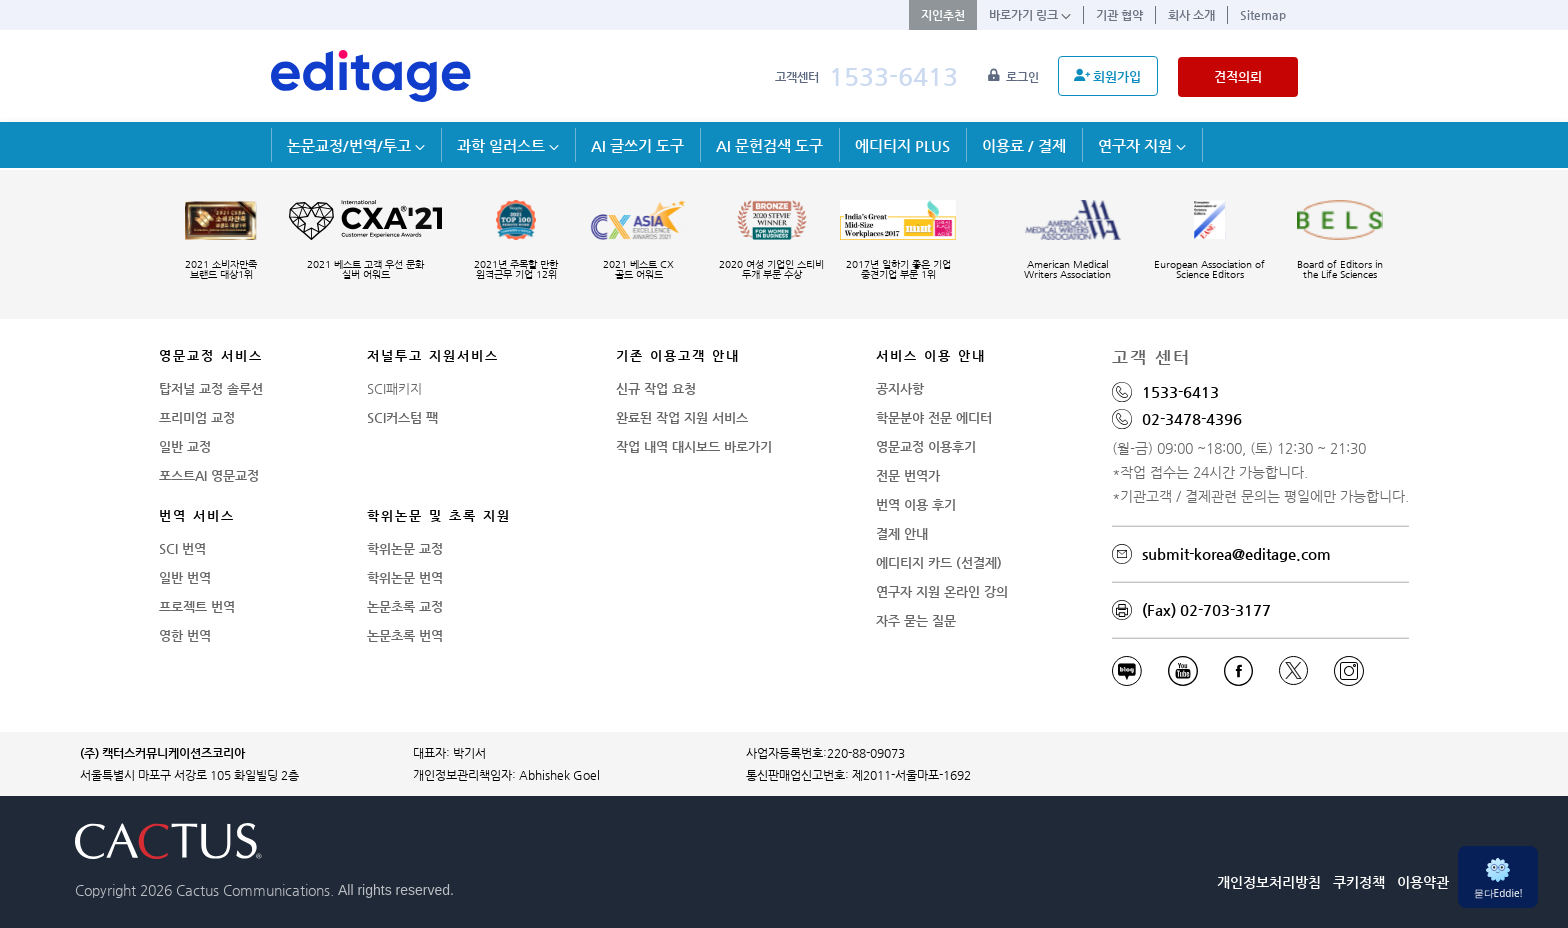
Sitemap (1263, 15)
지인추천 (943, 15)
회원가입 (1107, 76)
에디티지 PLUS (902, 145)
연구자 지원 (1142, 145)
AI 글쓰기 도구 (637, 145)
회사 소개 (1191, 15)
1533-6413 (893, 76)
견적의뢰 (1238, 76)
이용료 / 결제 (1024, 145)
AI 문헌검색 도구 (769, 145)
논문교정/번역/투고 (356, 145)
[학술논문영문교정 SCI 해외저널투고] (371, 76)
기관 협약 (1119, 15)
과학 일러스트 (508, 145)
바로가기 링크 (1030, 15)
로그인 (1015, 77)
